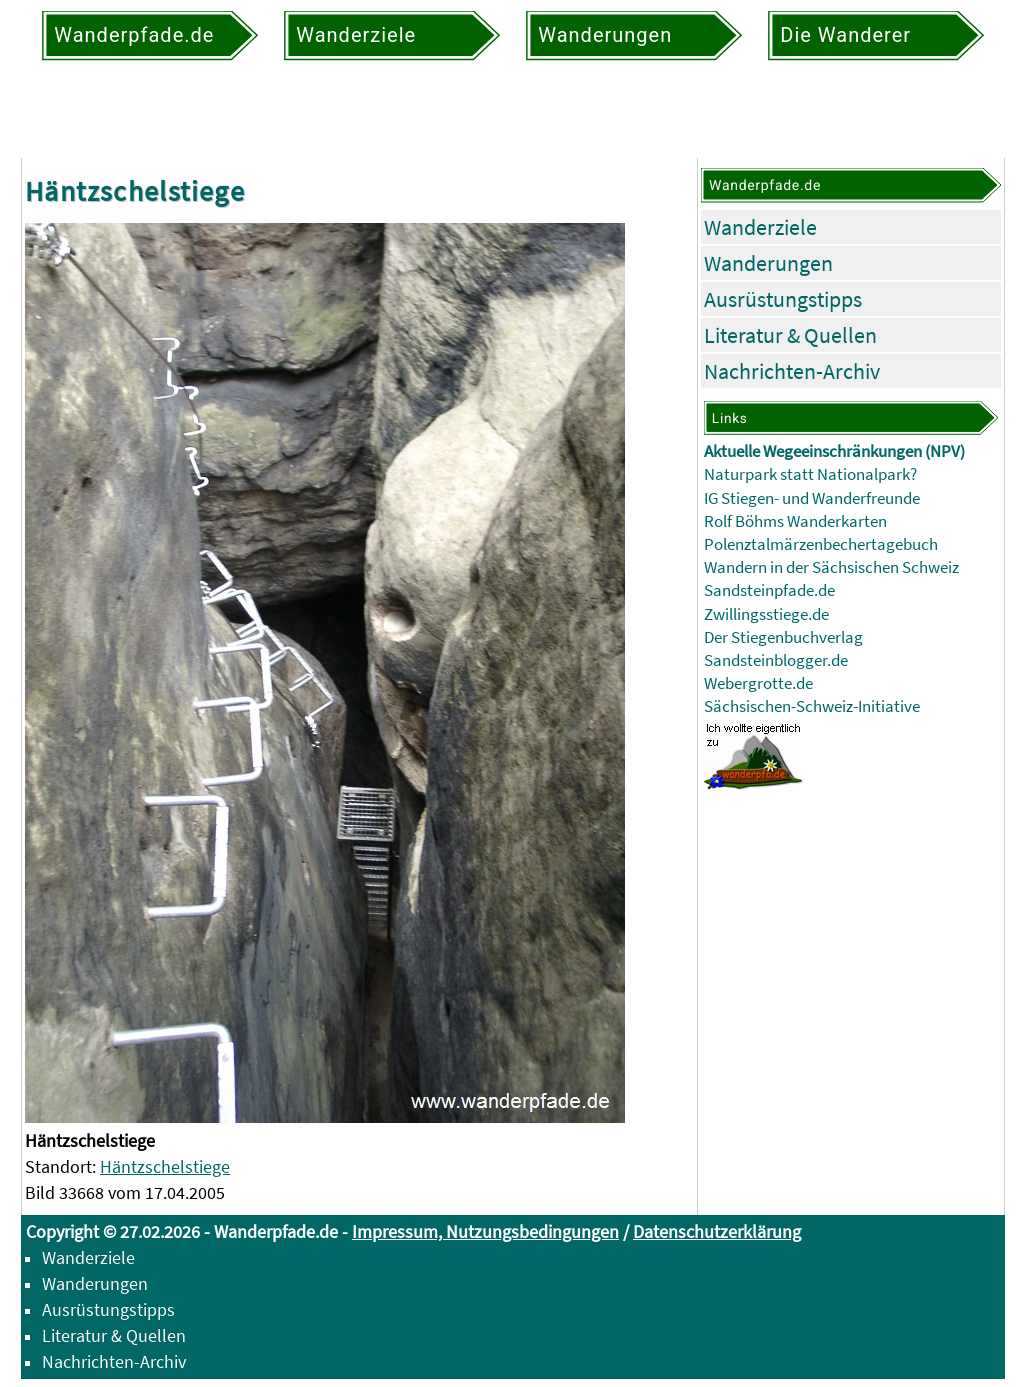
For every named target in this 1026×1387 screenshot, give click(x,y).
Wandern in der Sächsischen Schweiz (831, 567)
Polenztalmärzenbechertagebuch (821, 544)
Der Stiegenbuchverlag (783, 637)
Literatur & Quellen (790, 335)
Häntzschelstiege (165, 1166)
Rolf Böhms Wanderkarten (795, 521)
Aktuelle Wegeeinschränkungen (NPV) (834, 451)
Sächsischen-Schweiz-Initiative (812, 706)
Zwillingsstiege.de (766, 614)
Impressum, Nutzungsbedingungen (485, 1231)
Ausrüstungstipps (783, 299)
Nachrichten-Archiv (792, 371)
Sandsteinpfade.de (769, 590)
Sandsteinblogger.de (776, 660)
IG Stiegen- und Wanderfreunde (812, 498)
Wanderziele (760, 227)
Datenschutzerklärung (717, 1231)
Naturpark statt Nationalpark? (810, 474)
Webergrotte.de (758, 683)
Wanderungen (768, 263)
